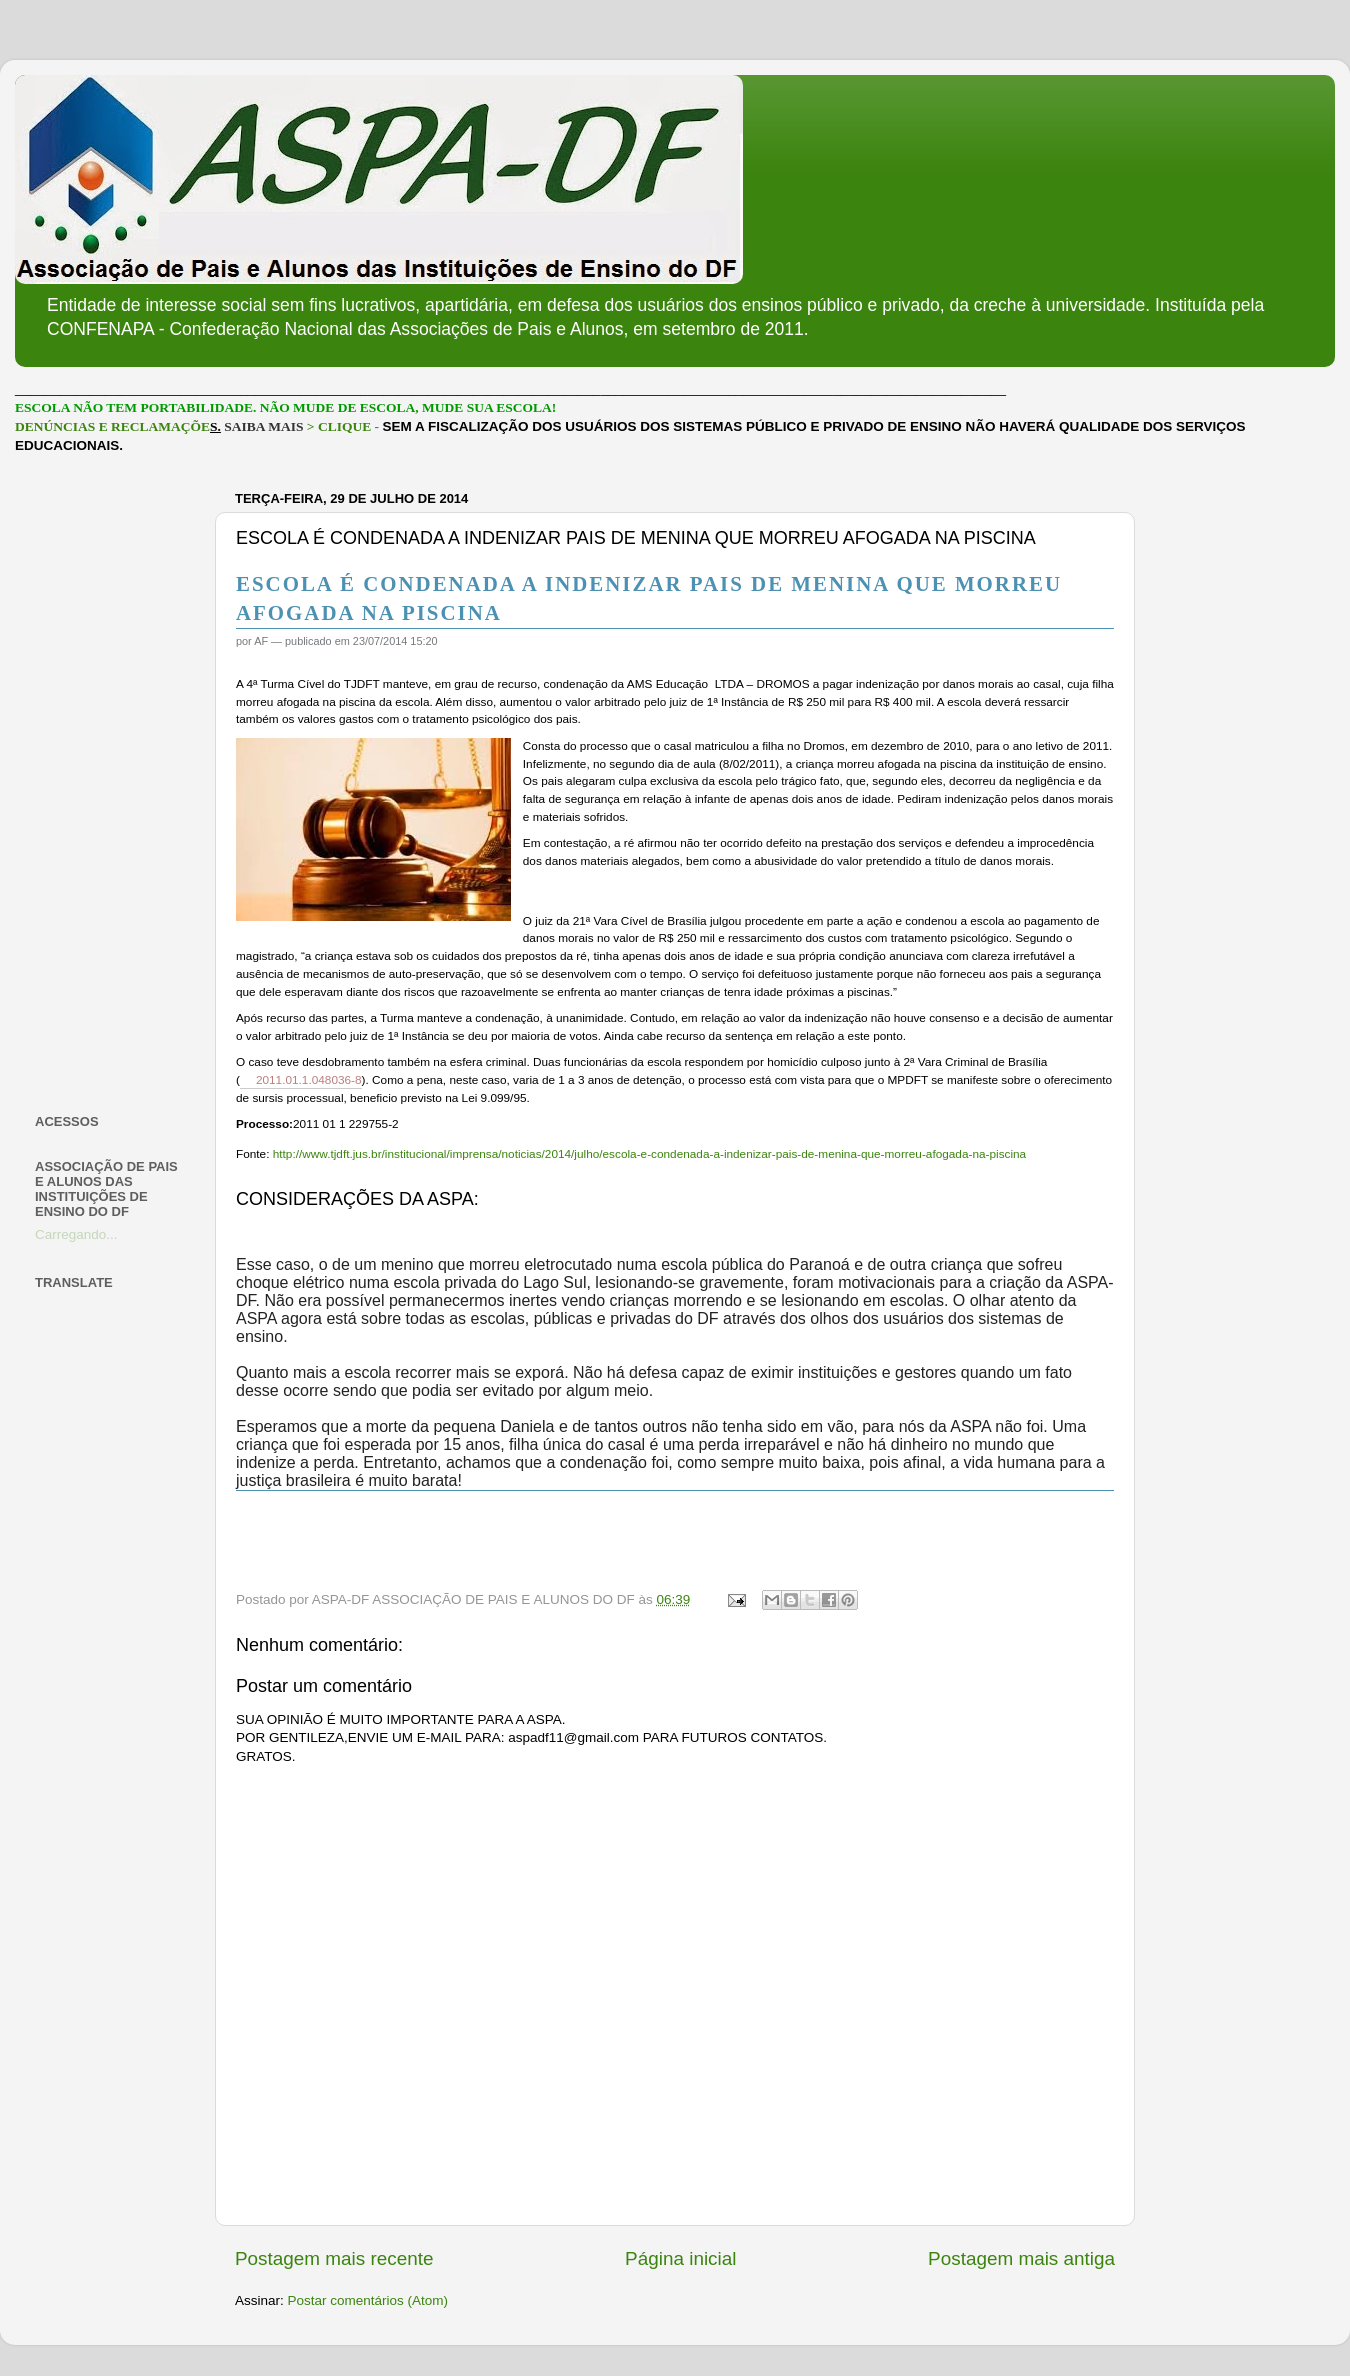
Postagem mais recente (334, 2258)
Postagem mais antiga (1021, 2258)
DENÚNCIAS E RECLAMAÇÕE (112, 426)
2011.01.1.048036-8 (309, 1080)
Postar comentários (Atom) (368, 2300)
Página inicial (680, 2258)
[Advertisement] (112, 784)
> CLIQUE (339, 426)
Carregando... (76, 1234)
